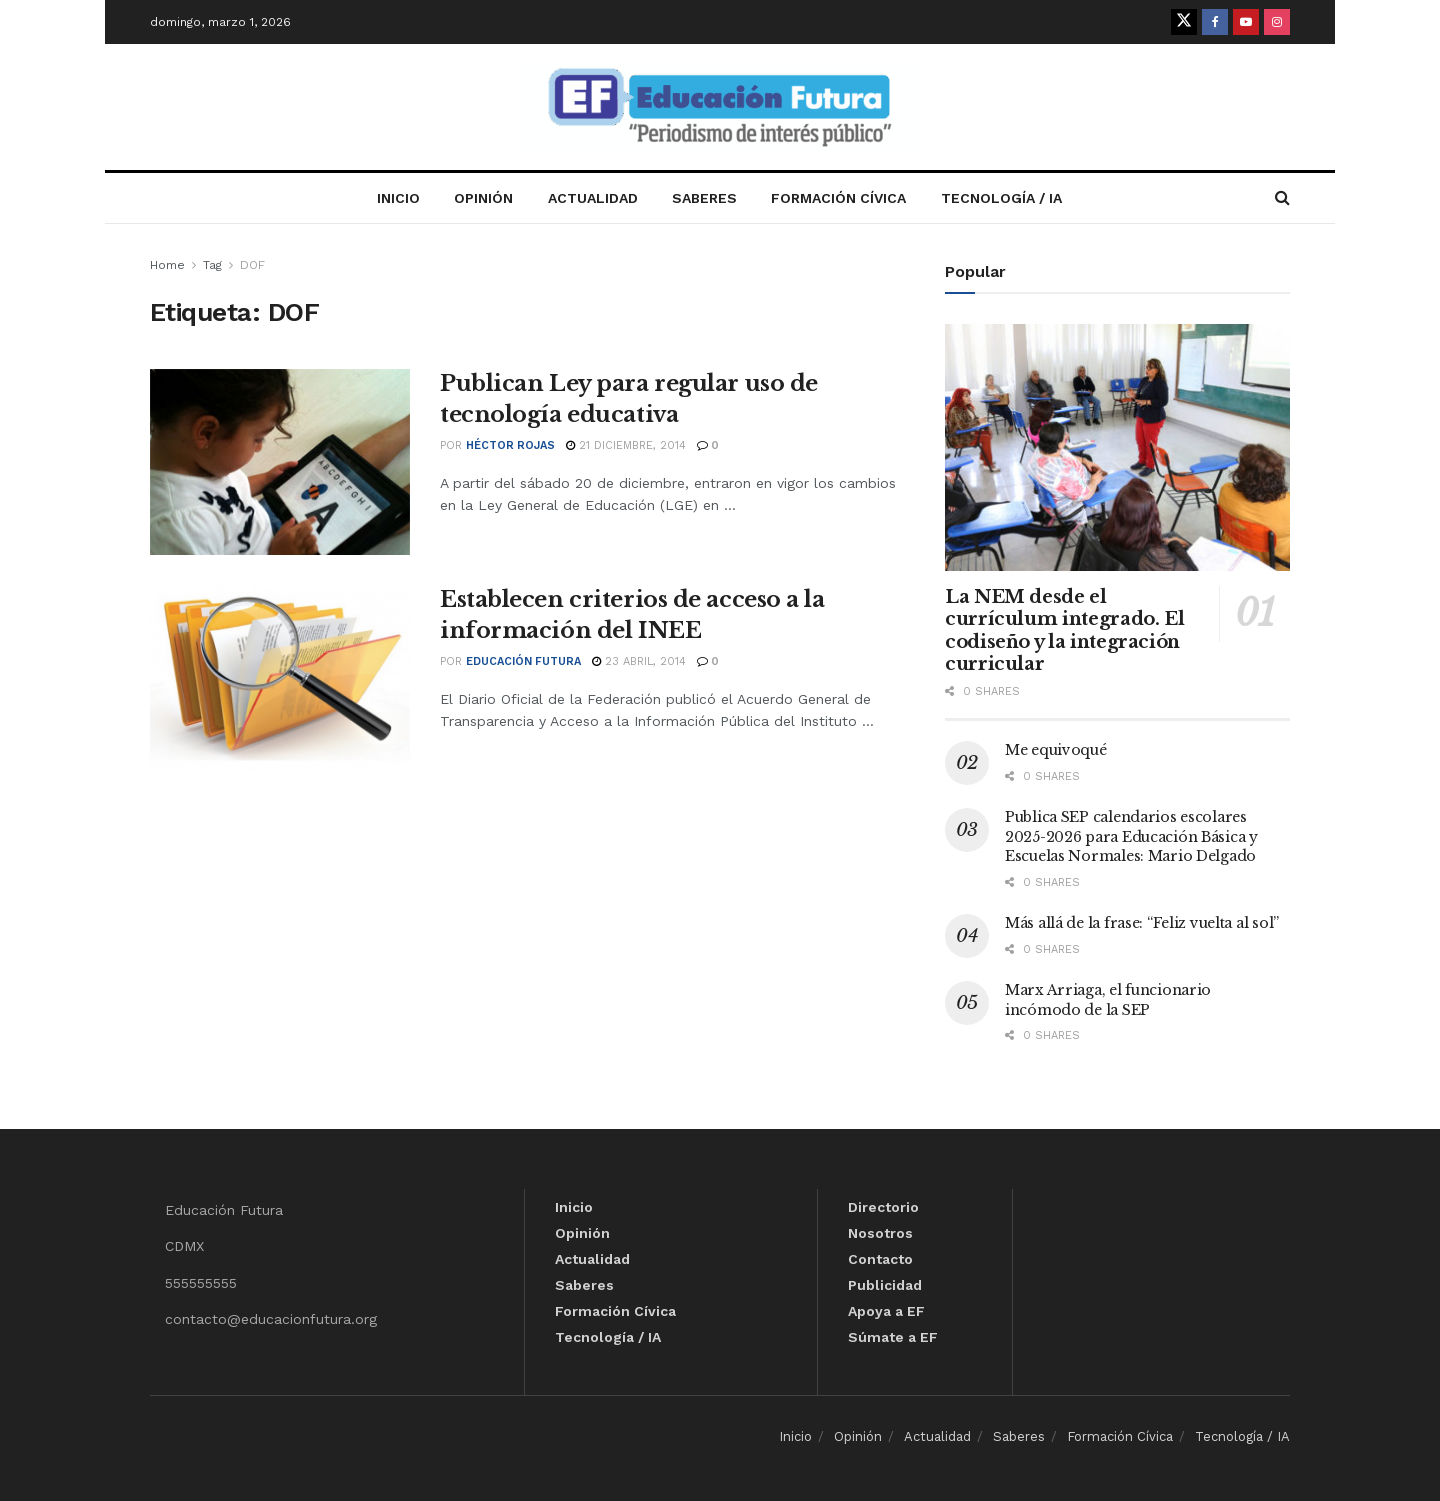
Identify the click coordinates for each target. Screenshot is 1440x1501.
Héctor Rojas (510, 445)
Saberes (704, 198)
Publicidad (885, 1285)
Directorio (883, 1207)
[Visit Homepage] (720, 107)
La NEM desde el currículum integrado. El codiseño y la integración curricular (1064, 631)
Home (167, 265)
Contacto (880, 1259)
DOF (252, 265)
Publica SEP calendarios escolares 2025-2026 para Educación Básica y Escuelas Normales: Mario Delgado (1131, 836)
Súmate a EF (893, 1337)
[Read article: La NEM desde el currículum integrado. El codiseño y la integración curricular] (1117, 447)
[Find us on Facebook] (1215, 22)
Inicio (398, 198)
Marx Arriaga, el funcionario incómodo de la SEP (1108, 1000)
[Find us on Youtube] (1246, 22)
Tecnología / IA (1001, 198)
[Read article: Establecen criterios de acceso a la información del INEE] (280, 678)
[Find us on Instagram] (1277, 22)
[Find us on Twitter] (1184, 22)
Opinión (483, 198)
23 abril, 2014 (639, 661)
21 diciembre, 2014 (626, 445)
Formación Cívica (838, 198)
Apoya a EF (886, 1311)
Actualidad (593, 198)
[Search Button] (1282, 198)
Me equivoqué (1056, 750)
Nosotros (880, 1233)
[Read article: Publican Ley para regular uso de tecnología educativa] (280, 462)
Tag (212, 265)
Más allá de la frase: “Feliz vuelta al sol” (1142, 923)
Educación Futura (523, 661)
